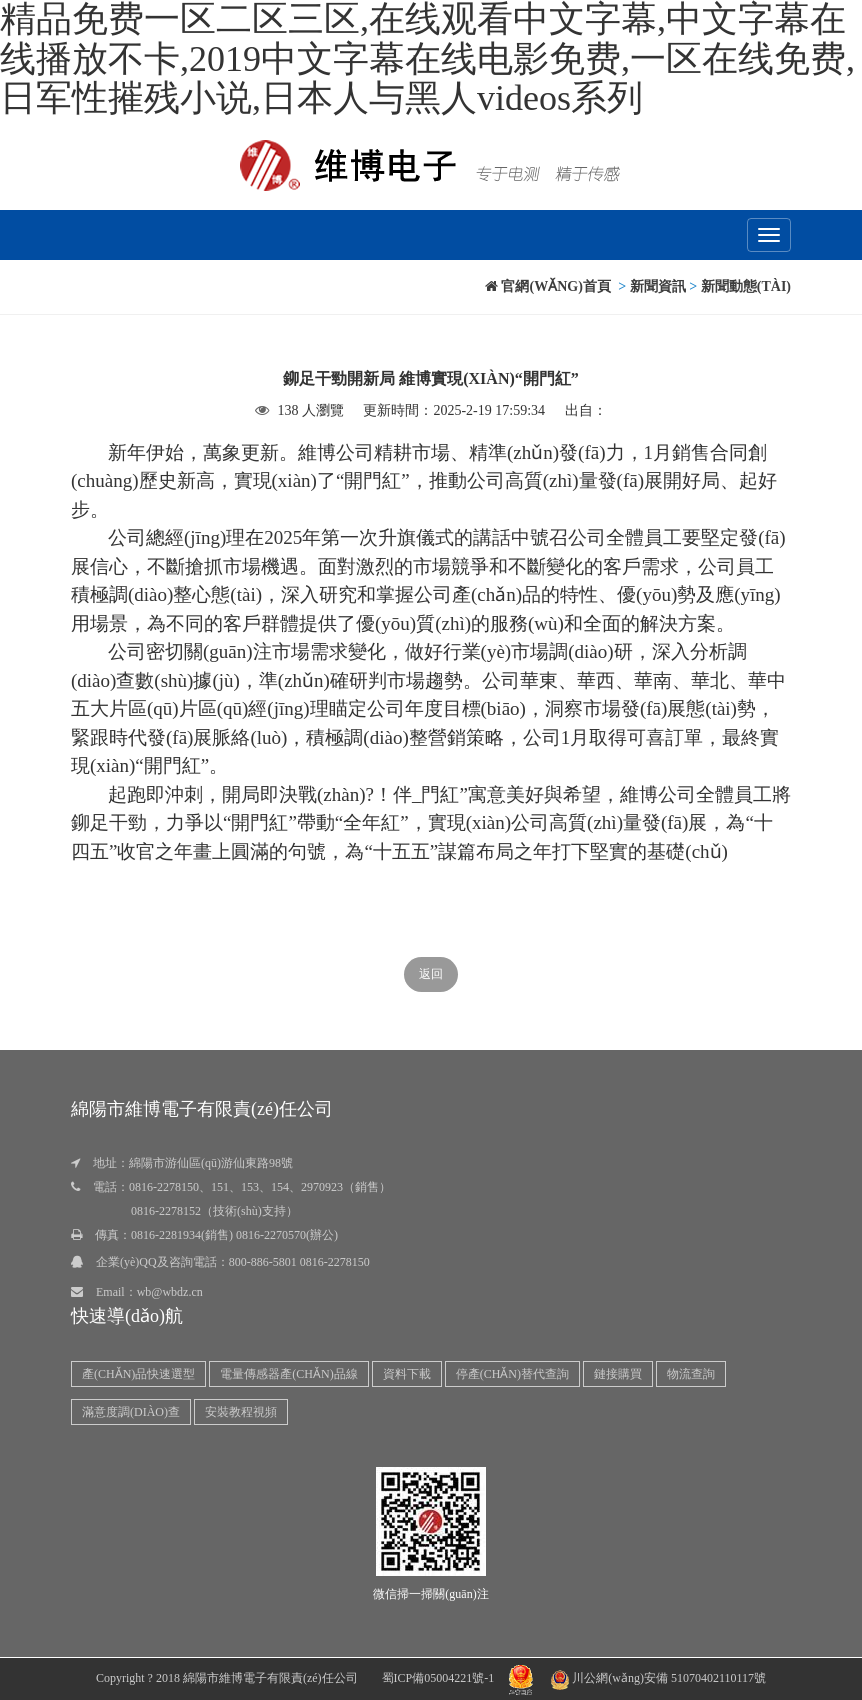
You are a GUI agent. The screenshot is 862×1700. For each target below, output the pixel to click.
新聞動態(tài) (746, 286)
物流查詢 (691, 1374)
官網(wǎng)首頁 (548, 286)
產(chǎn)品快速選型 (138, 1374)
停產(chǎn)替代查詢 (512, 1374)
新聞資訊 (658, 286)
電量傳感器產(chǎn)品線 (288, 1374)
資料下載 (407, 1374)
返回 (431, 974)
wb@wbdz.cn (170, 1292)
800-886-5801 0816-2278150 (299, 1262)
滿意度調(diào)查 (131, 1412)
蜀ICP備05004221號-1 (438, 1678)
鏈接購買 (618, 1374)
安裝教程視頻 (241, 1412)
